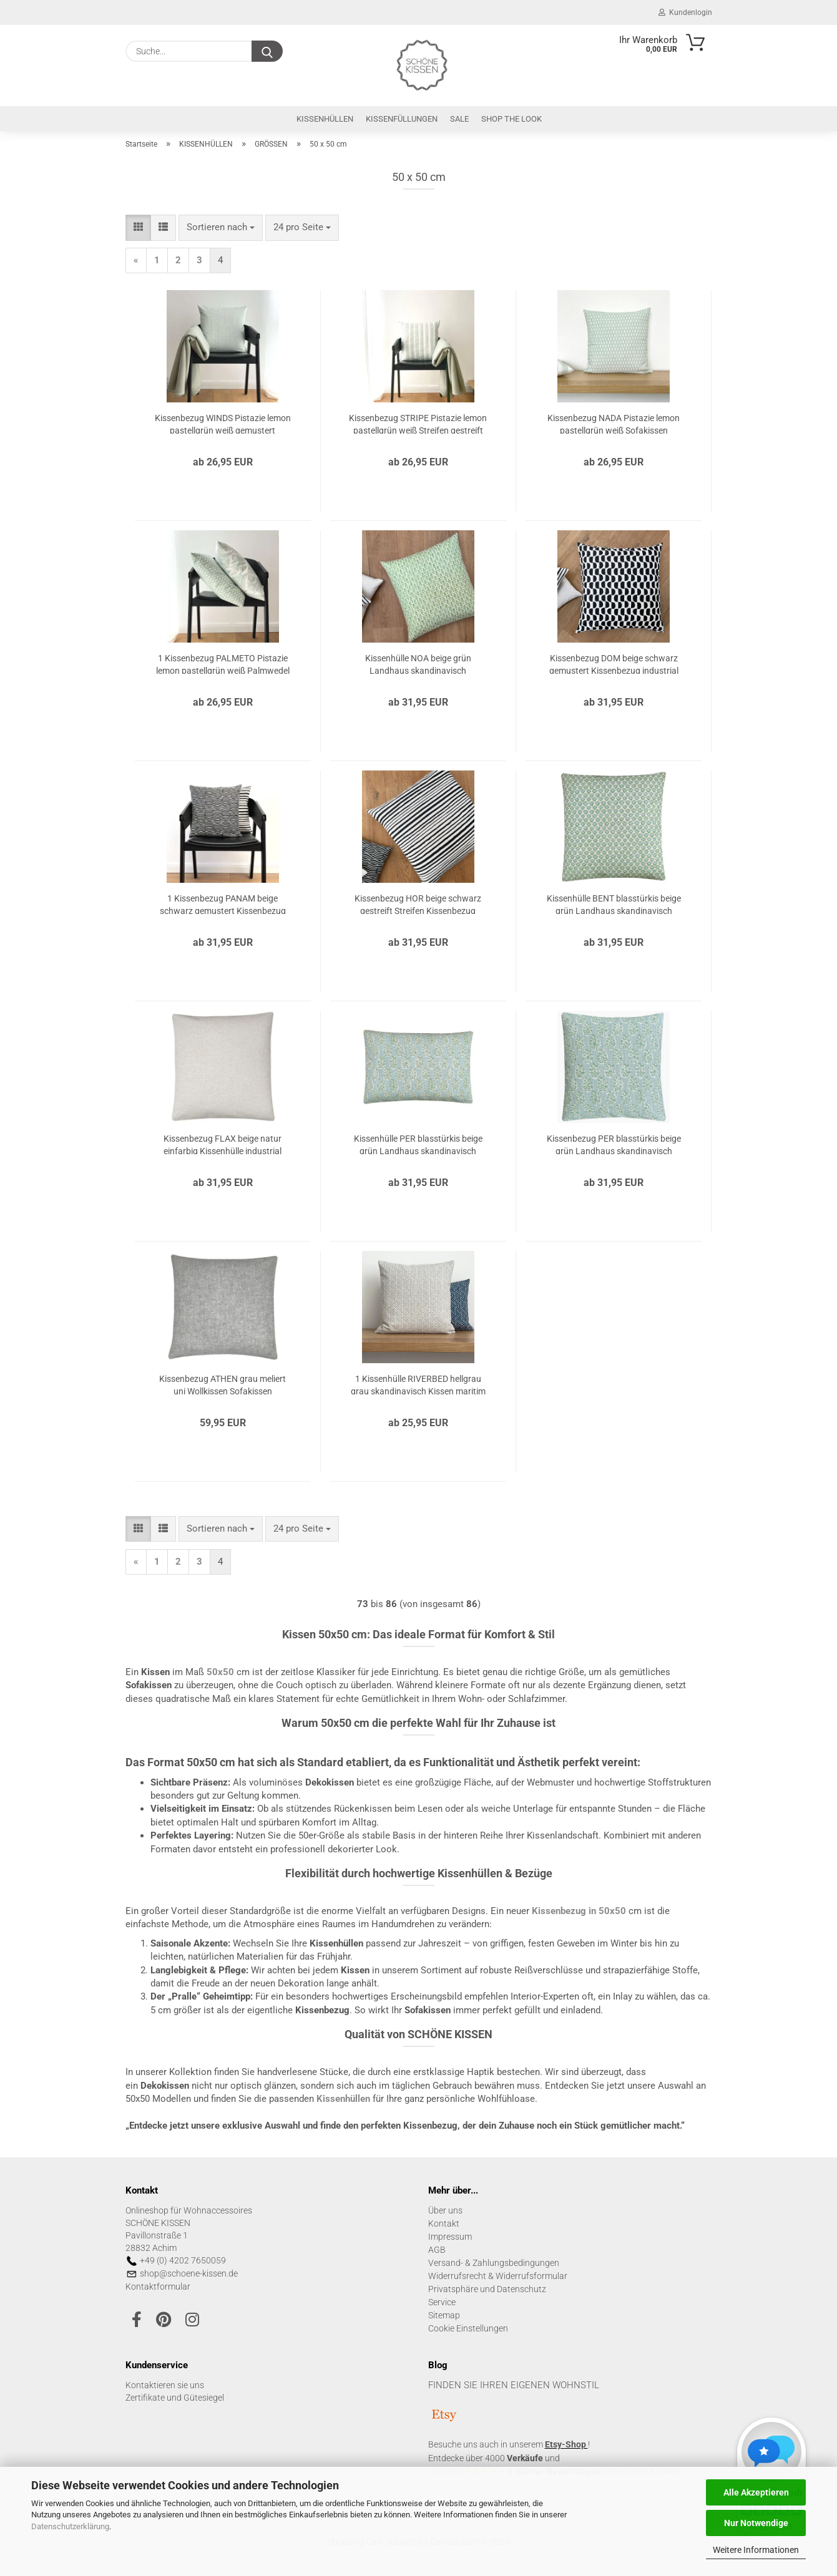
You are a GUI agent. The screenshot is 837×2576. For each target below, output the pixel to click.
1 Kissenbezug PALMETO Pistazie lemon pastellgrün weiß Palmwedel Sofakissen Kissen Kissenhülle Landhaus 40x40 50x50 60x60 (223, 663)
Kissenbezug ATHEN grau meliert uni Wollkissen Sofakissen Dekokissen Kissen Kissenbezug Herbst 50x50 (222, 1384)
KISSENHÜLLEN (324, 119)
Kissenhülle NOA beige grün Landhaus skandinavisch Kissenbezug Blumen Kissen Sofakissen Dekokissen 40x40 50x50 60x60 (418, 663)
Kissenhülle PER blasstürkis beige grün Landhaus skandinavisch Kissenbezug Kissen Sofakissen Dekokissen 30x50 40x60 (418, 1144)
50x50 (220, 1672)
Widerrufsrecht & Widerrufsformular (497, 2276)
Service (442, 2302)
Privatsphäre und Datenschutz (487, 2289)
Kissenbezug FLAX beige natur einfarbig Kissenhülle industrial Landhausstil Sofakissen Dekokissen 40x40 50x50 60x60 (223, 1144)
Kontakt (443, 2223)
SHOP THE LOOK (511, 119)
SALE (459, 119)
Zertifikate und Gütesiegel (174, 2398)
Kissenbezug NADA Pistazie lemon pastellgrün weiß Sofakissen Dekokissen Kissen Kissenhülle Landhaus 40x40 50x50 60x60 (613, 423)
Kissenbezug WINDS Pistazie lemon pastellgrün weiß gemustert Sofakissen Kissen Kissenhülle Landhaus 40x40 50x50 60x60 (223, 423)
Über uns (445, 2210)
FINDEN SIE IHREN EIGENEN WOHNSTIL (513, 2385)
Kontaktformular (157, 2287)
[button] (138, 227)
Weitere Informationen (756, 2550)
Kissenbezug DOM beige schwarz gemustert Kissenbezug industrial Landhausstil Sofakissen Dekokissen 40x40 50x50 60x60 (613, 663)
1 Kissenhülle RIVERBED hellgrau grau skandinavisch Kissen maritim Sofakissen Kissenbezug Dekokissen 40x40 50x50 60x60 (418, 1384)
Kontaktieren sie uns (164, 2385)
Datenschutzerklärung (70, 2526)
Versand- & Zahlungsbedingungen (493, 2263)
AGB (437, 2250)
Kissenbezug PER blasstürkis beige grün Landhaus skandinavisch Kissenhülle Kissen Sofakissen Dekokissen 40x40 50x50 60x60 (614, 1144)
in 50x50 (579, 1911)
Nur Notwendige (756, 2523)
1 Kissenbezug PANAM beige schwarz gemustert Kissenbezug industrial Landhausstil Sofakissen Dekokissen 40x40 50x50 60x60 (222, 903)
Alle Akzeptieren (756, 2492)
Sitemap (444, 2315)
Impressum (450, 2237)
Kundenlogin (685, 12)
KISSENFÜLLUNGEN (402, 119)
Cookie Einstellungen (468, 2328)
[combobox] (221, 227)
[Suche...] (267, 51)
